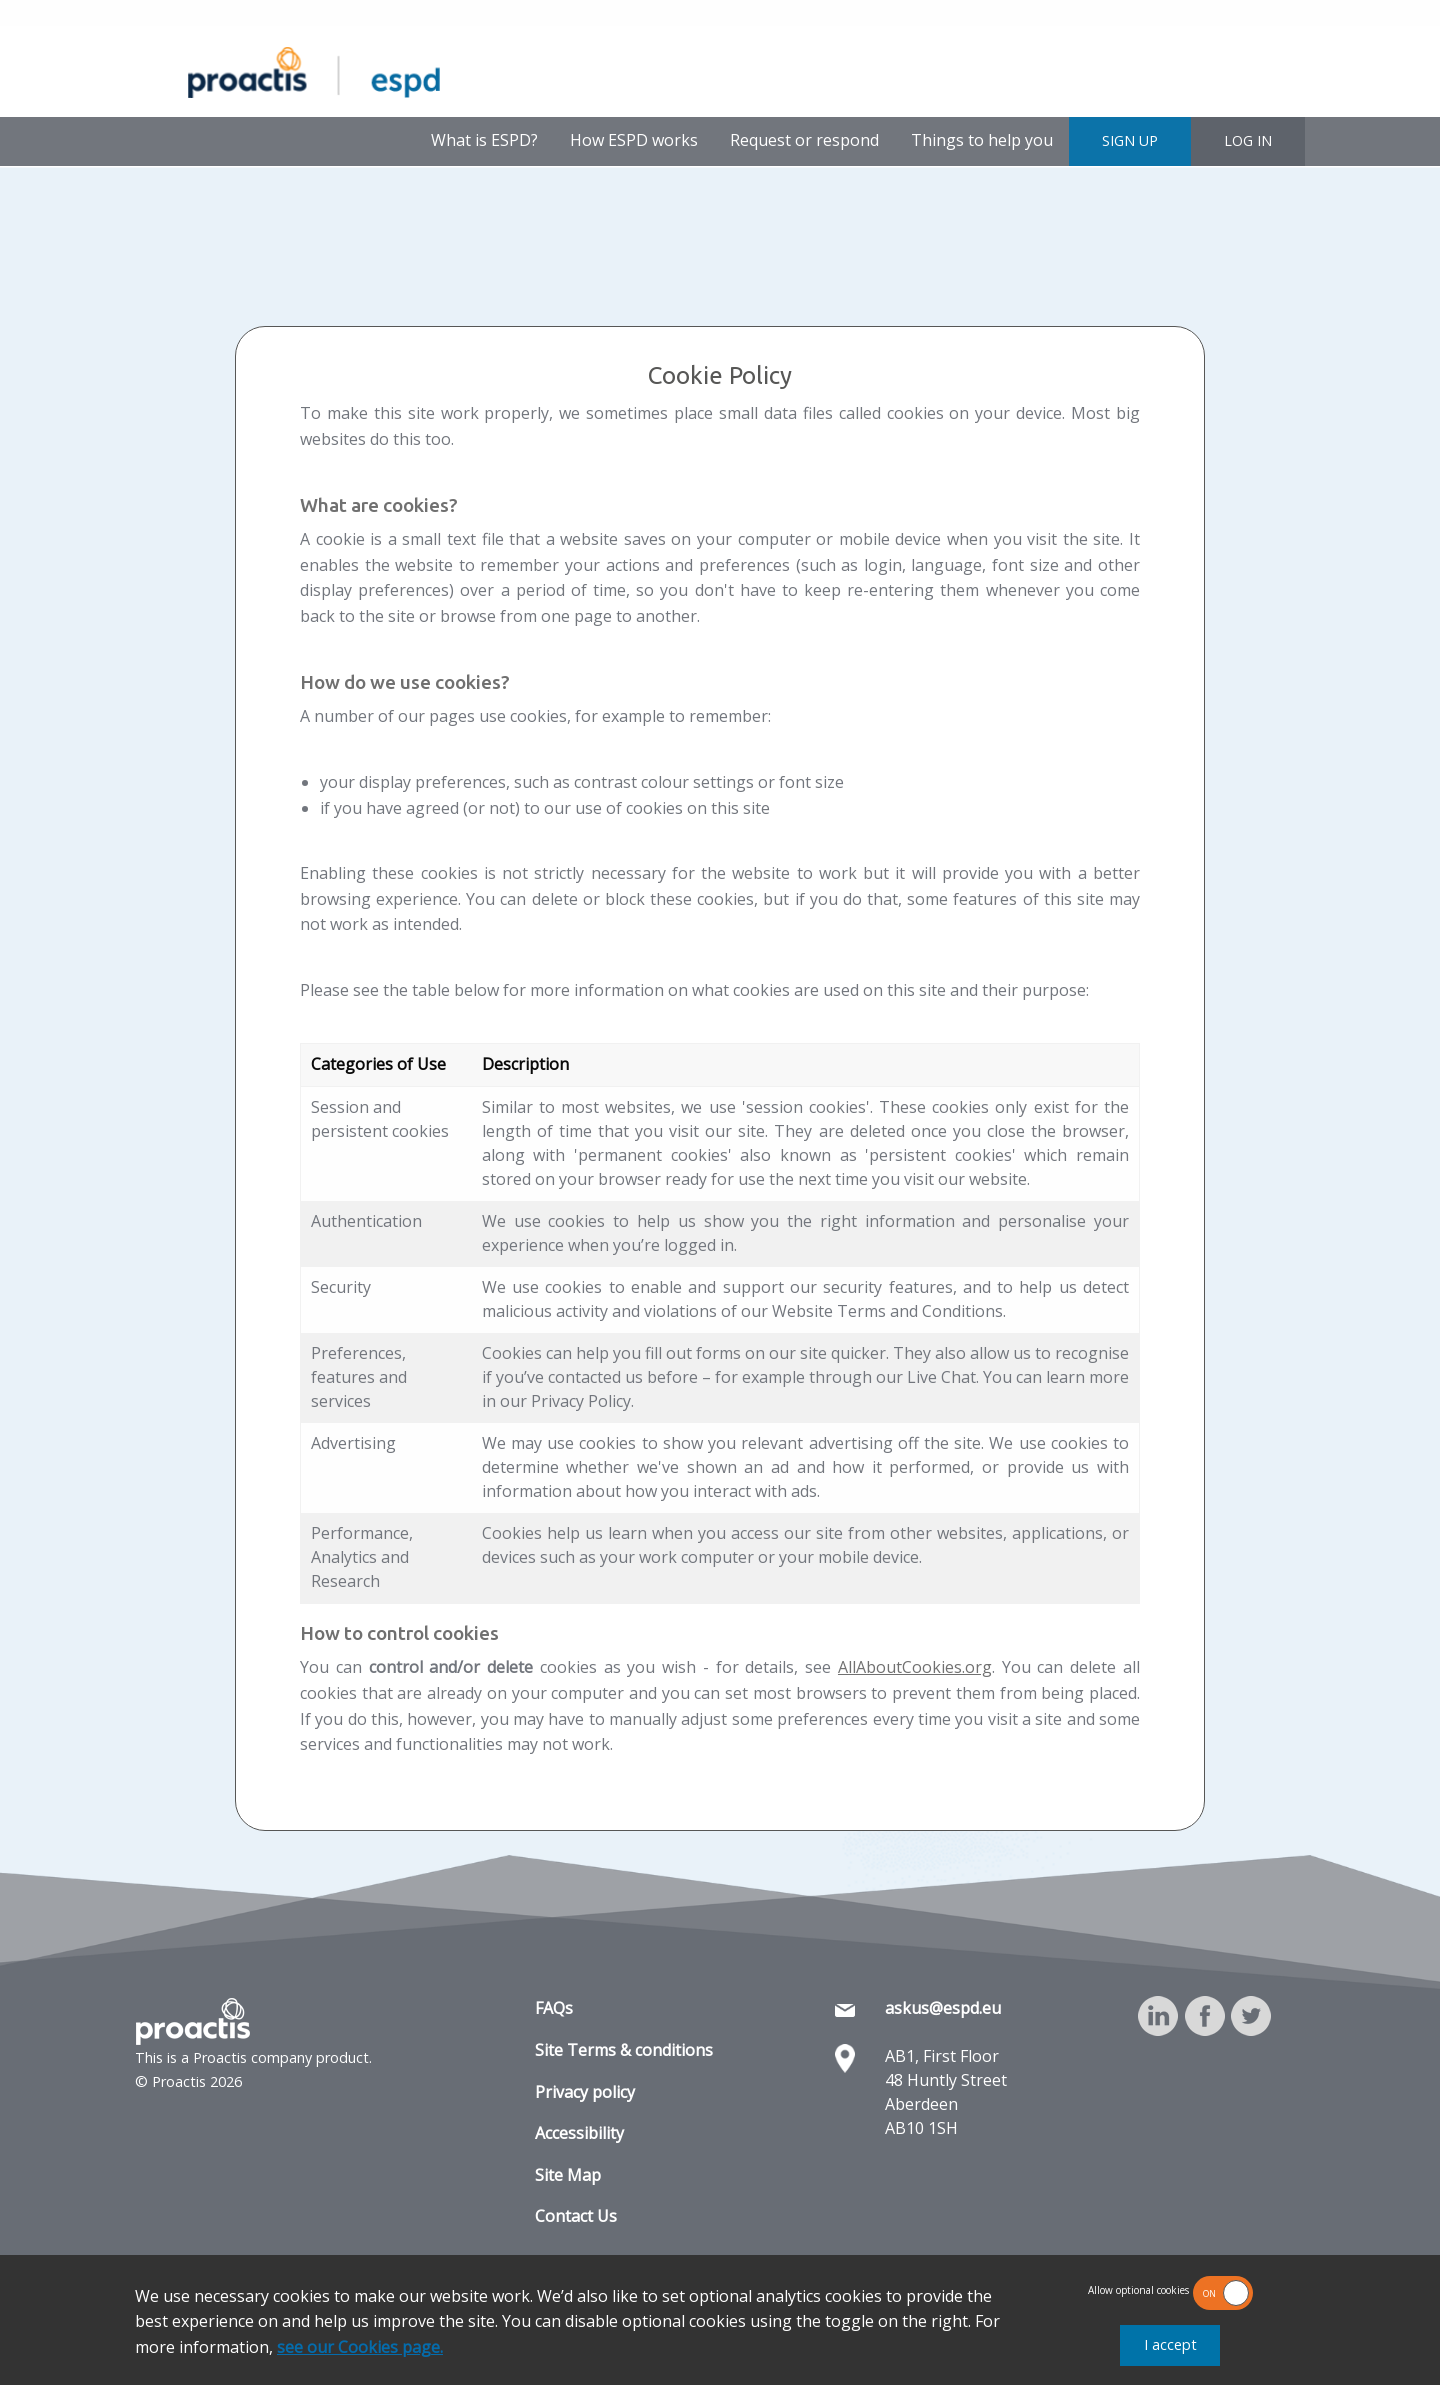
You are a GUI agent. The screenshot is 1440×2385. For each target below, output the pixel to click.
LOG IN (1248, 140)
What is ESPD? (484, 140)
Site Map (568, 2175)
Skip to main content (68, 14)
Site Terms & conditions (624, 2050)
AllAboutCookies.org (915, 1667)
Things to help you (982, 140)
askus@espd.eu (943, 2008)
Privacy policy (585, 2092)
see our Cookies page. (360, 2347)
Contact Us (576, 2216)
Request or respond (804, 140)
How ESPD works (634, 140)
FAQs (554, 2008)
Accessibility (579, 2133)
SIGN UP (1130, 140)
